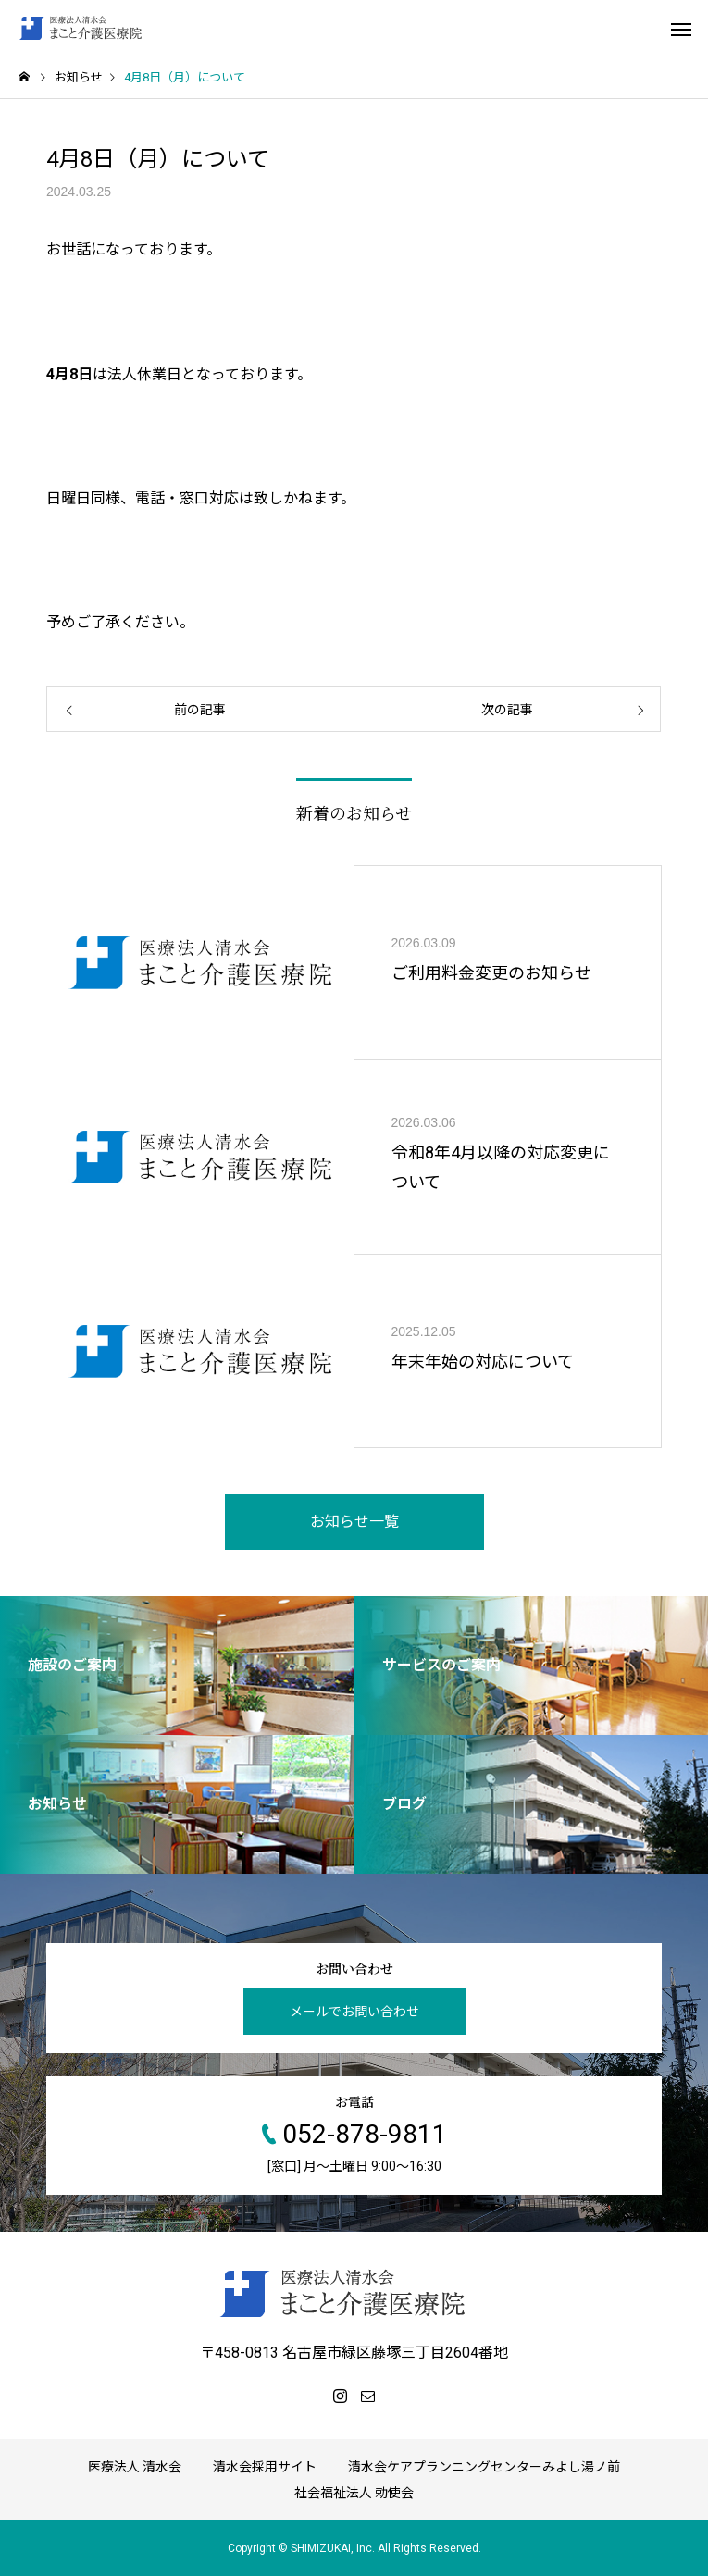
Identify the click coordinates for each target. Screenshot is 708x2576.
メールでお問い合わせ (354, 2011)
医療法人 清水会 (134, 2466)
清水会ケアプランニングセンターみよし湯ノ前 (484, 2466)
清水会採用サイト (265, 2466)
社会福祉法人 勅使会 (354, 2492)
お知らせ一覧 (354, 1521)
